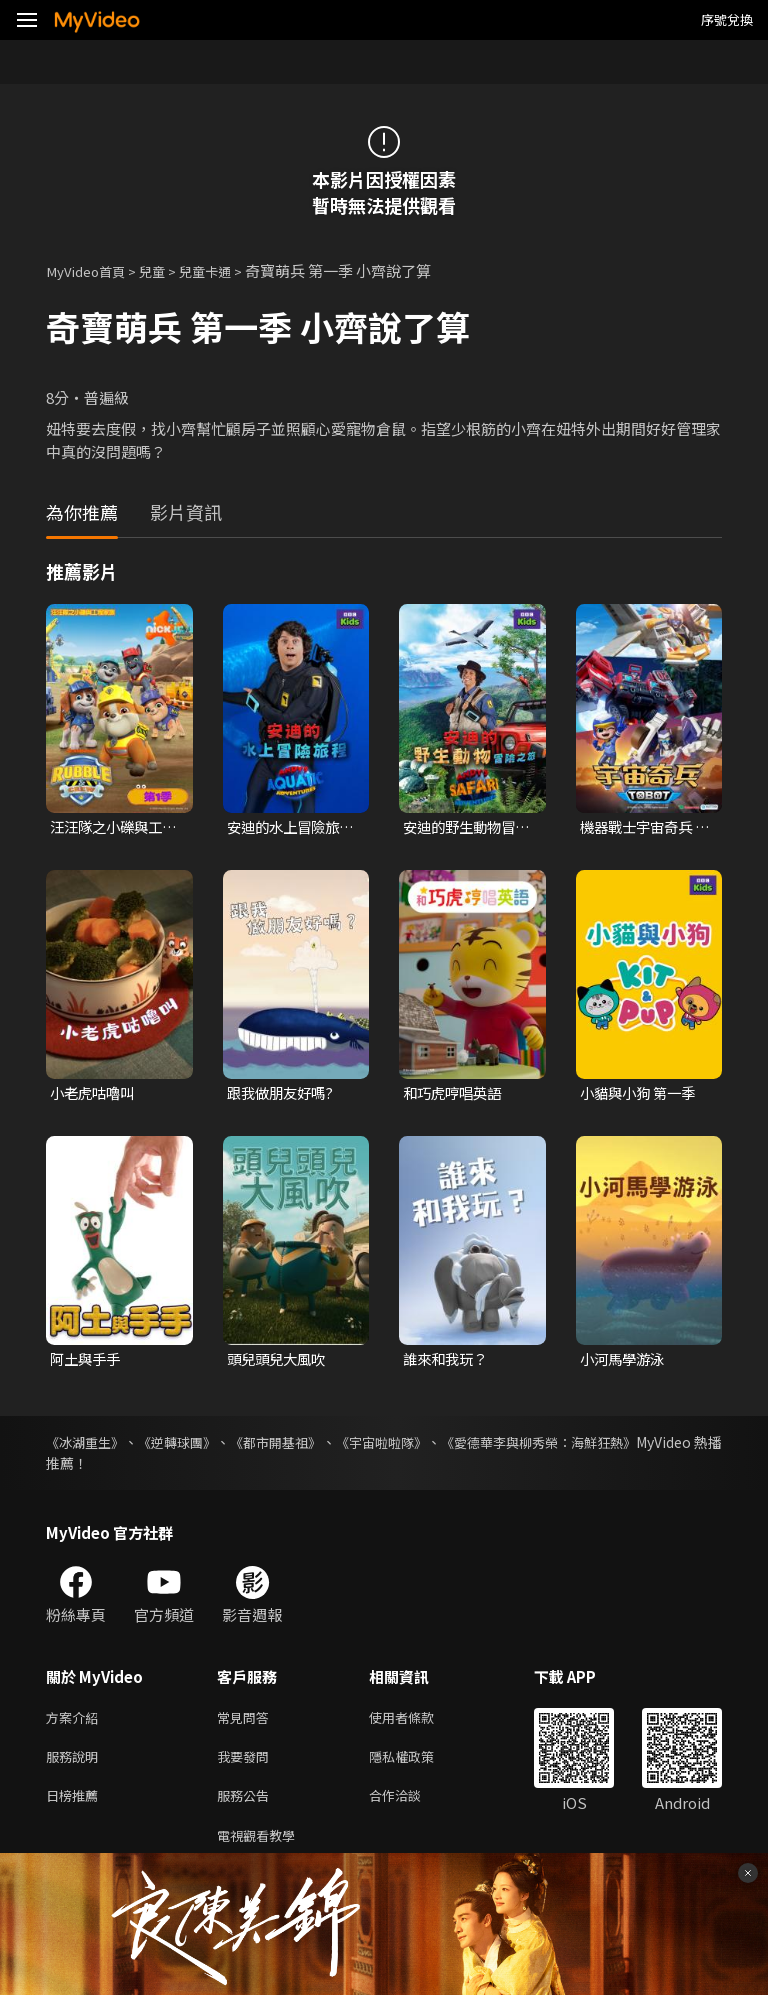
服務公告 (247, 1806)
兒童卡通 (225, 270)
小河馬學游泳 (625, 1362)
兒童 (166, 270)
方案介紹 (76, 1722)
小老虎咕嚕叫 (95, 1095)
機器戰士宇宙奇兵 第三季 (640, 828)
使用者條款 (418, 1722)
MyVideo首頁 (91, 270)
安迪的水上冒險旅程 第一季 (287, 828)
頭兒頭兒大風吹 (279, 1362)
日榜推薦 (76, 1806)
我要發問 (247, 1764)
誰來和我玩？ (448, 1362)
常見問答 (247, 1722)
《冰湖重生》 (88, 1446)
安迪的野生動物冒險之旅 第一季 (463, 828)
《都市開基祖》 (314, 1446)
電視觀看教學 (262, 1848)
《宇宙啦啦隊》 (438, 1446)
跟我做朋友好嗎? (283, 1095)
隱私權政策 (418, 1764)
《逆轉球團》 (198, 1446)
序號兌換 (727, 19)
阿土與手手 (87, 1362)
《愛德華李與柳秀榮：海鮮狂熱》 (617, 1446)
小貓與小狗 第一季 (641, 1095)
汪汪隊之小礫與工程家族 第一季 (110, 828)
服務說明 (76, 1764)
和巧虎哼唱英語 (455, 1095)
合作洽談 (411, 1806)
